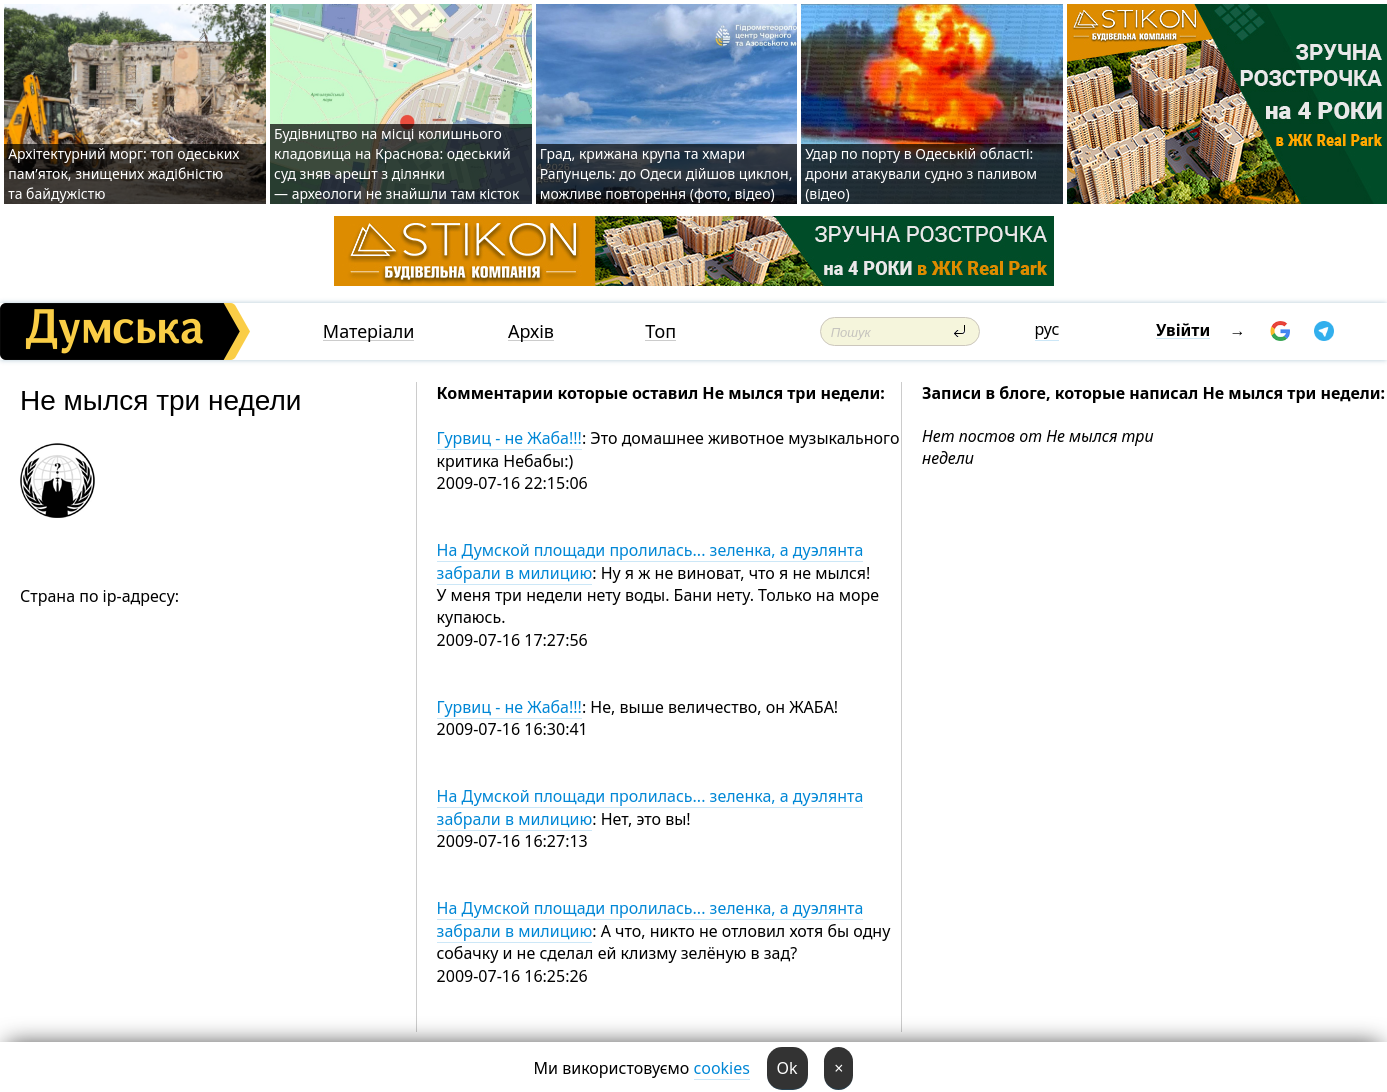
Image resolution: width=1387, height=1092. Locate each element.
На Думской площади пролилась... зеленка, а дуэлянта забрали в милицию (650, 561)
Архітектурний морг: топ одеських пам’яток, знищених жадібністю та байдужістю (123, 173)
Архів (531, 331)
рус (1047, 329)
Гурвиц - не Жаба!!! (509, 438)
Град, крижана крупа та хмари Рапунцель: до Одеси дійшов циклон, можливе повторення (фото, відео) (666, 173)
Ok (787, 1068)
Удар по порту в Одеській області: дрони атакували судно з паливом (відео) (921, 173)
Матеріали (369, 331)
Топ (660, 331)
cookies (722, 1068)
